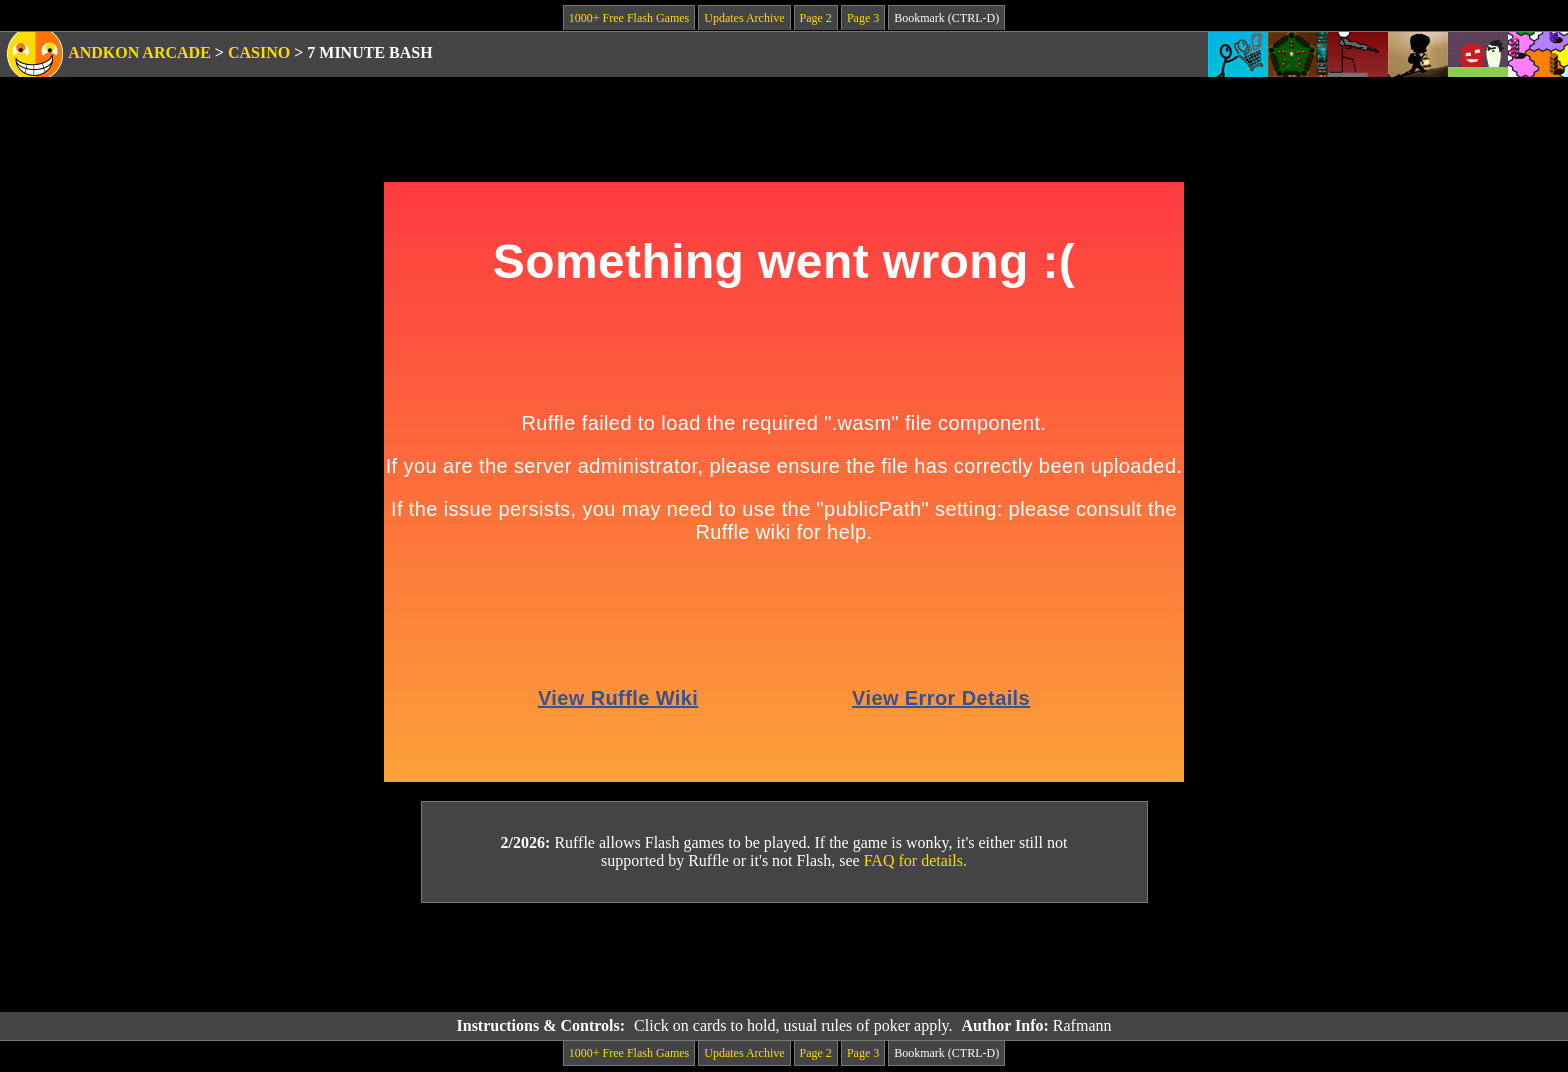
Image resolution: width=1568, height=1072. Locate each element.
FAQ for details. (915, 860)
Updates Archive (744, 18)
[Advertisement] (784, 958)
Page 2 (816, 18)
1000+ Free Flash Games (629, 18)
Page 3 (863, 18)
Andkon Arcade (139, 52)
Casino (259, 52)
